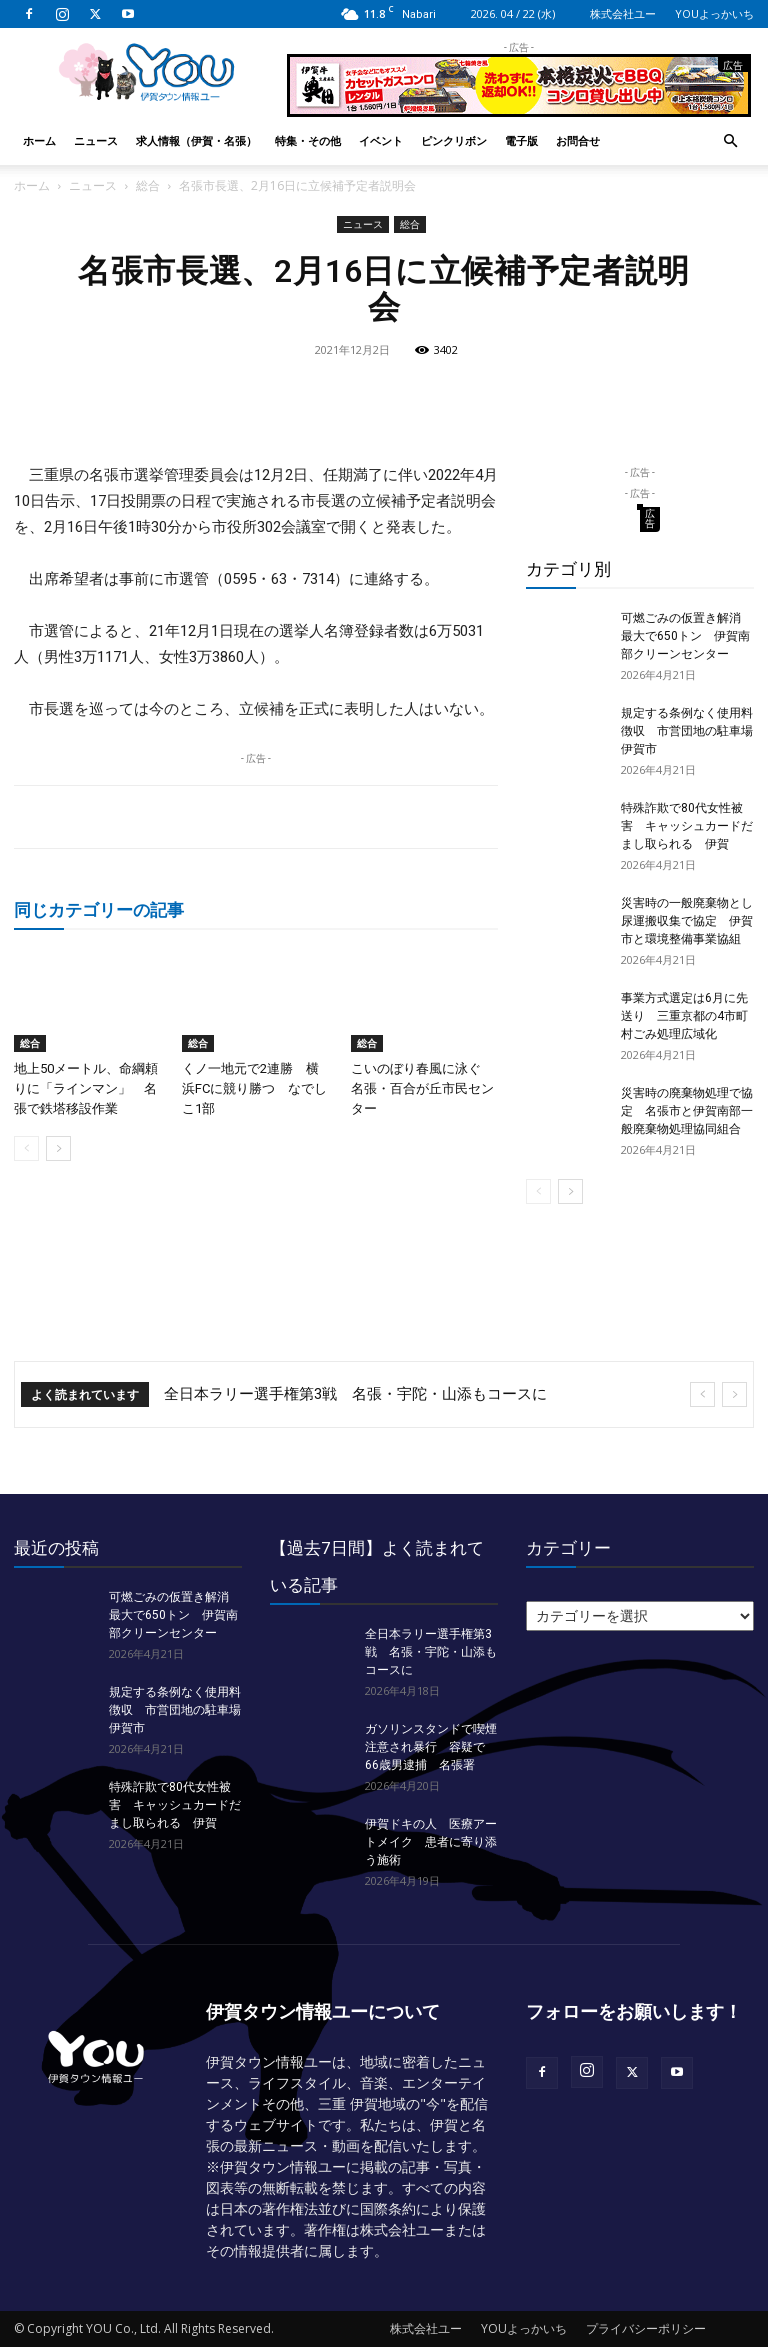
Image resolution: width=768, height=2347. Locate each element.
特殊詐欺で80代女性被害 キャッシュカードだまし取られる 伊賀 (687, 826)
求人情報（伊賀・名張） (196, 140)
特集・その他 (308, 140)
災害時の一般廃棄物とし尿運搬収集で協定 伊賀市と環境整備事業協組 (687, 921)
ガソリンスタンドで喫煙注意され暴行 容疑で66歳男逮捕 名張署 (431, 1747)
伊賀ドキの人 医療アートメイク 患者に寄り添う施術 (431, 1842)
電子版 (521, 140)
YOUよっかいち (714, 13)
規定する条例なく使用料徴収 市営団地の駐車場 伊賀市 (693, 731)
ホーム (39, 140)
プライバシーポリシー (646, 2328)
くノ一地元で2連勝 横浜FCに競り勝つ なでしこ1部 (254, 1088)
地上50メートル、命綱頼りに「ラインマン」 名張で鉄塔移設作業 (86, 1088)
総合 (148, 185)
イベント (381, 140)
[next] (734, 1394)
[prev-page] (26, 1148)
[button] (730, 141)
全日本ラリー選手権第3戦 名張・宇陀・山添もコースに (355, 1394)
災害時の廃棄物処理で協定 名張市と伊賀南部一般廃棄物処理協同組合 (687, 1111)
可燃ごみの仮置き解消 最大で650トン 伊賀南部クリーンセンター (687, 636)
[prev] (702, 1394)
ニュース (96, 140)
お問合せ (578, 140)
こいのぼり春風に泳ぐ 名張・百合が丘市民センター (422, 1088)
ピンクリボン (454, 140)
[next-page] (58, 1148)
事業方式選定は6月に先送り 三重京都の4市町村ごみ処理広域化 (684, 1016)
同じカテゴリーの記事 (99, 909)
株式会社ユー (623, 13)
